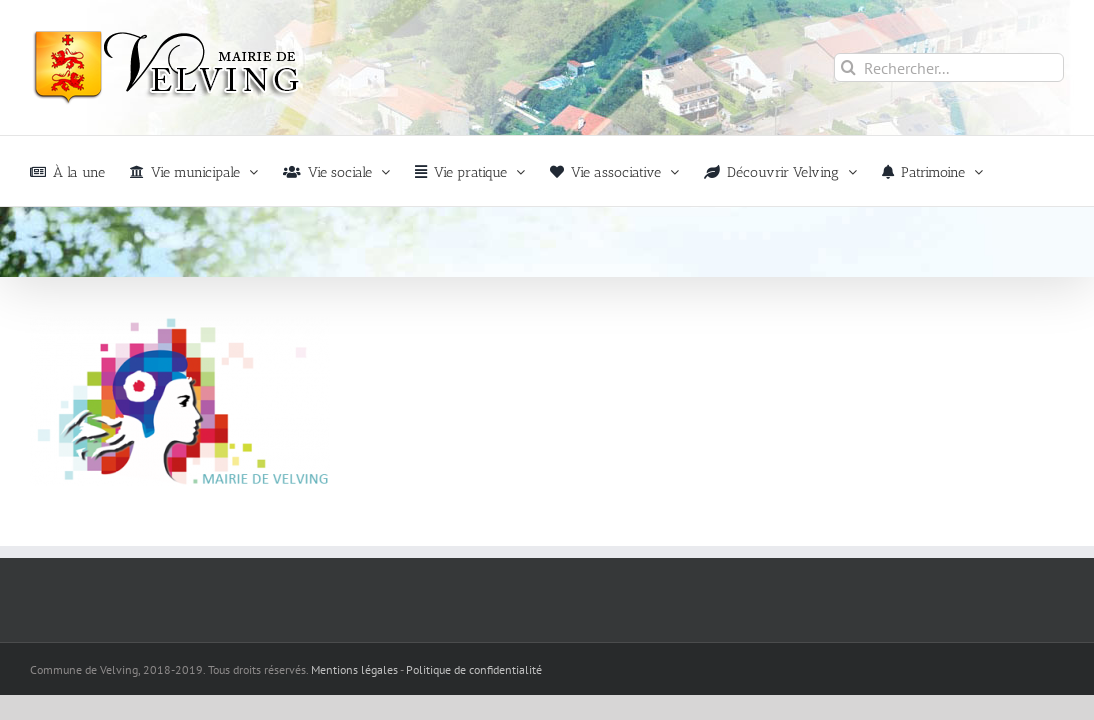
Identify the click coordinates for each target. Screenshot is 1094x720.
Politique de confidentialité (474, 669)
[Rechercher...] (949, 67)
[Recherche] (848, 67)
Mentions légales (354, 669)
